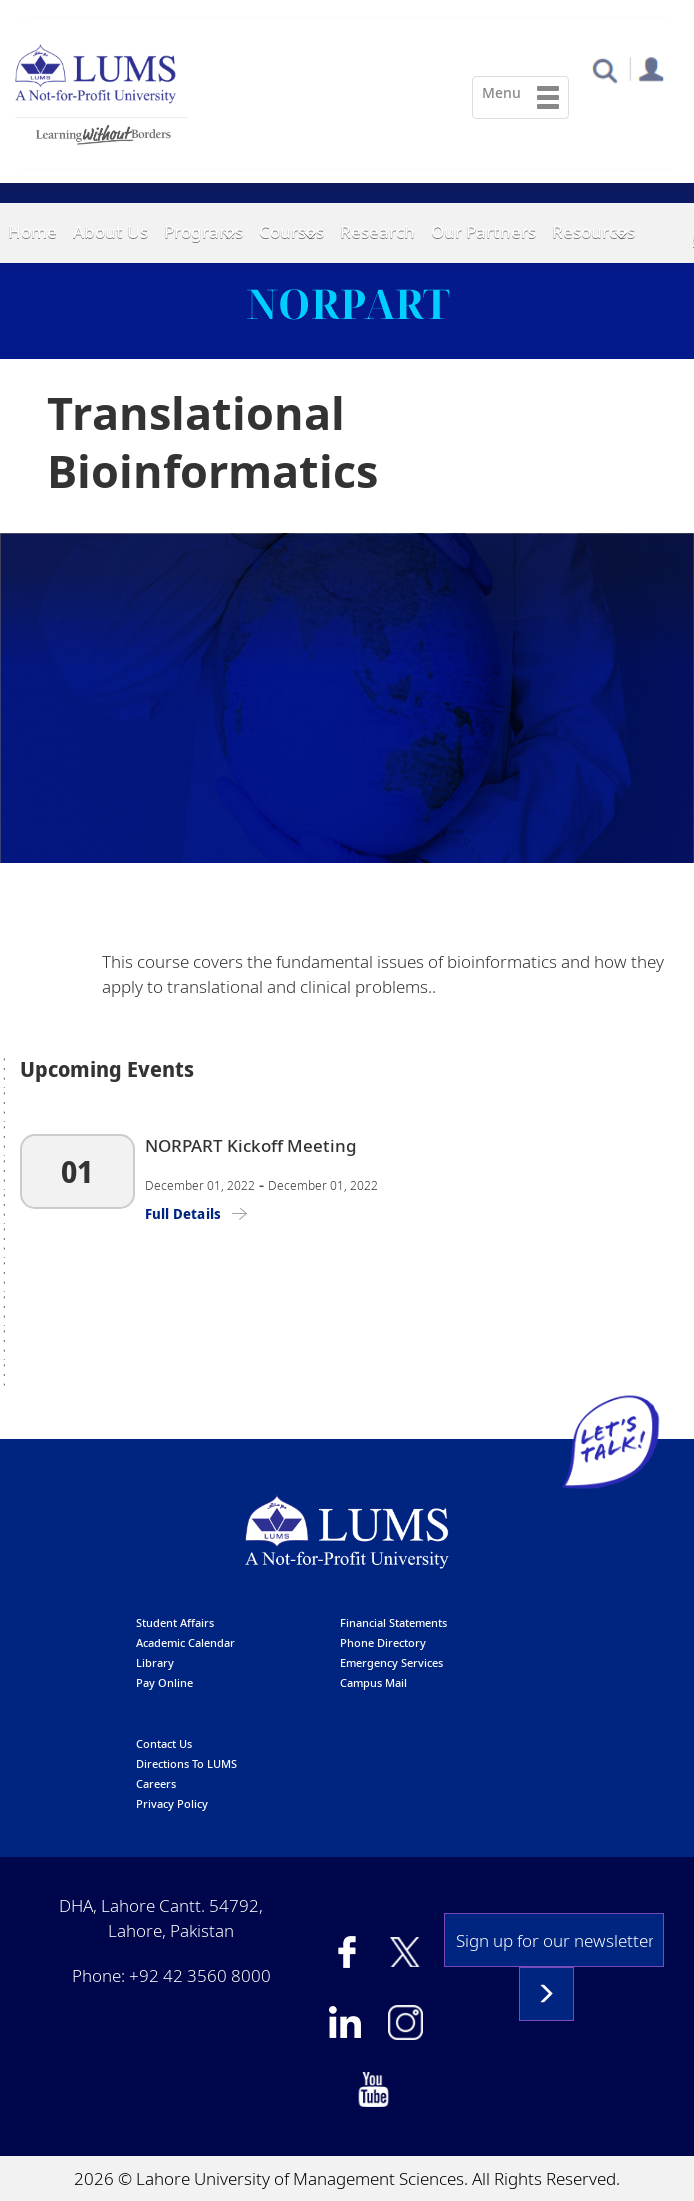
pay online (164, 1681)
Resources (593, 231)
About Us (110, 231)
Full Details (183, 1211)
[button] (604, 69)
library (155, 1661)
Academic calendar (185, 1641)
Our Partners (483, 231)
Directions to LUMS (186, 1762)
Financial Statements (393, 1621)
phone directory (383, 1641)
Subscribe (546, 1993)
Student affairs (175, 1621)
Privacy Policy (172, 1802)
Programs (203, 231)
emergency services (391, 1661)
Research (377, 231)
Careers (156, 1782)
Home (32, 231)
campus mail (373, 1681)
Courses (291, 231)
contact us (164, 1742)
